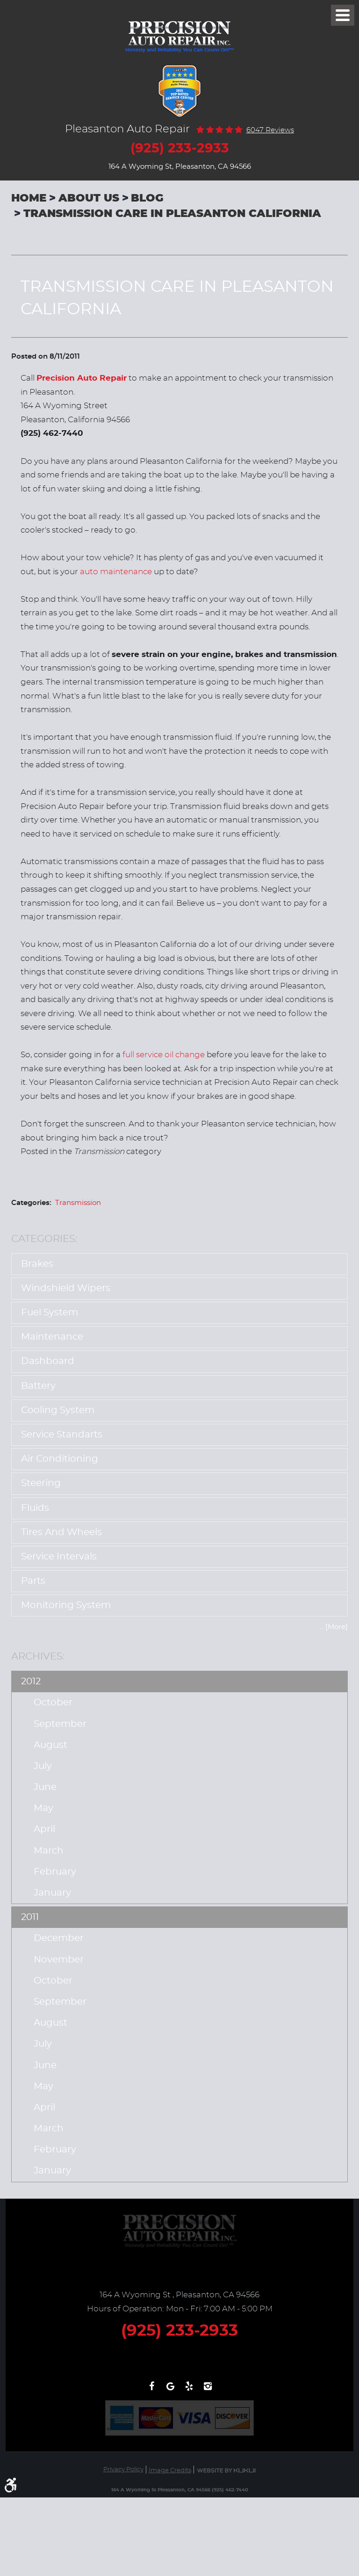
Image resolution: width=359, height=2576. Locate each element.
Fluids (35, 1508)
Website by (226, 2470)
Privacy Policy (123, 2470)
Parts (33, 1581)
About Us (88, 198)
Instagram (207, 2390)
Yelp (189, 2390)
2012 (31, 1681)
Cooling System (57, 1410)
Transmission (78, 1202)
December (59, 1938)
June (45, 1787)
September (60, 1724)
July (43, 1766)
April (44, 1829)
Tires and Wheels (61, 1532)
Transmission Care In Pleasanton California (172, 213)
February (55, 1871)
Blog (147, 198)
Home (28, 198)
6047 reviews (270, 130)
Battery (38, 1386)
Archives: (38, 1656)
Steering (41, 1483)
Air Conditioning (59, 1459)
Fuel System (49, 1312)
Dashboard (47, 1361)
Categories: (44, 1239)
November (59, 1959)
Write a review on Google (170, 2390)
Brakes (37, 1264)
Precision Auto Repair (81, 378)
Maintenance (52, 1337)
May (43, 1808)
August (50, 1745)
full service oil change (163, 1055)
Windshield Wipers (65, 1288)
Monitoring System (66, 1605)
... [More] (333, 1627)
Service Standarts (61, 1434)
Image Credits (170, 2471)
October (53, 1702)
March (49, 1850)
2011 (30, 1917)
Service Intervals (59, 1556)
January (52, 1893)
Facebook (151, 2390)
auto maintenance (116, 572)
